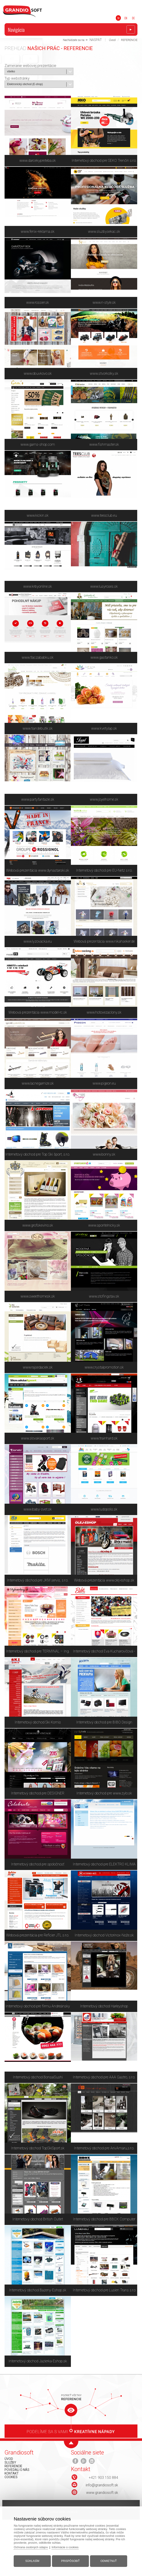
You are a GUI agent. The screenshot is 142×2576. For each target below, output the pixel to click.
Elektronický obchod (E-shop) (25, 84)
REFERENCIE (129, 40)
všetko (11, 71)
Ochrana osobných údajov (31, 2547)
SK (118, 18)
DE (133, 18)
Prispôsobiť (70, 2560)
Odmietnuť (108, 2560)
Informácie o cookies (66, 2547)
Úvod (112, 40)
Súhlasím (32, 2560)
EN (125, 18)
